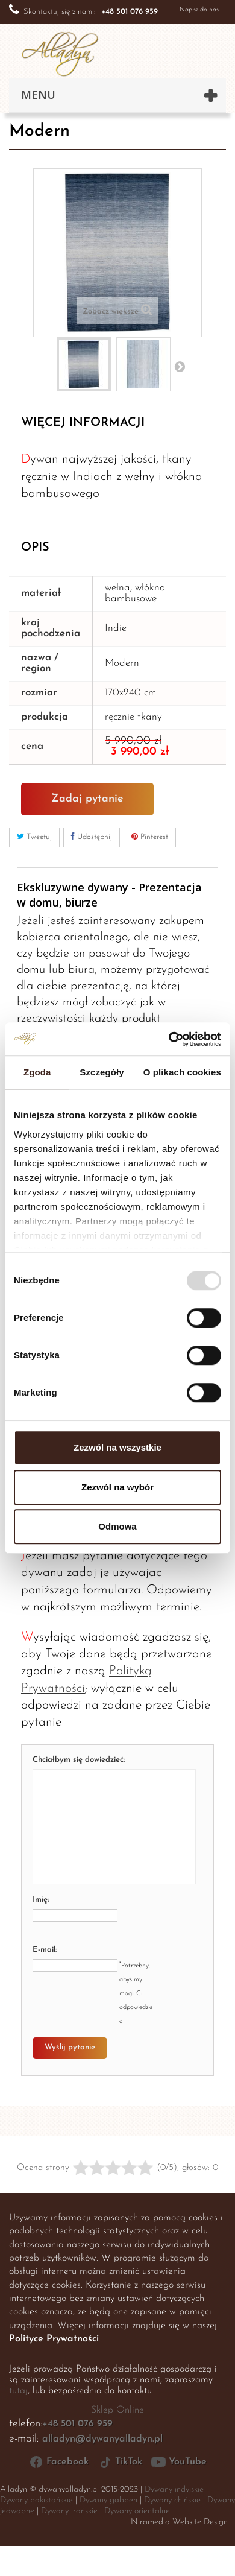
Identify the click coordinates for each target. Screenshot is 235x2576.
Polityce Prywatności (54, 2339)
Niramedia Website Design (179, 2522)
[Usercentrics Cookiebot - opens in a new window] (169, 1039)
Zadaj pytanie (87, 799)
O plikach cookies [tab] (182, 1072)
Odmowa (117, 1526)
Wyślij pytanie (70, 2047)
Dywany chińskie (172, 2500)
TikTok (120, 2462)
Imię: (41, 1900)
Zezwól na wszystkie (117, 1447)
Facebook (59, 2462)
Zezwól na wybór (117, 1487)
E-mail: (45, 1950)
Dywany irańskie (69, 2511)
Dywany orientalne (137, 2511)
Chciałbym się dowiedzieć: (79, 1760)
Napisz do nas (199, 10)
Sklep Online (117, 2410)
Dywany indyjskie (174, 2489)
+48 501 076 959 (77, 2424)
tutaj (18, 2391)
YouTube (179, 2462)
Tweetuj (34, 836)
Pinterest (149, 836)
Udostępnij (91, 836)
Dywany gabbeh (108, 2500)
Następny (180, 366)
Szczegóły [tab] (102, 1072)
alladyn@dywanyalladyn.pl (102, 2439)
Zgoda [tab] (37, 1072)
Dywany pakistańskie (36, 2500)
